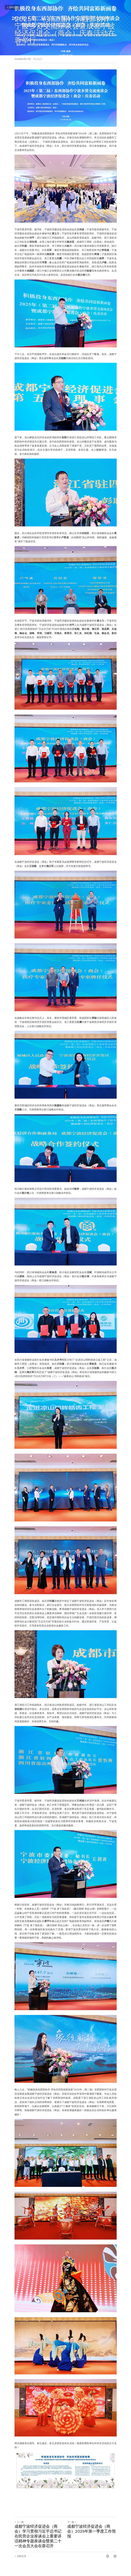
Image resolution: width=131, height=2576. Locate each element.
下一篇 (71, 2522)
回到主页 (12, 7)
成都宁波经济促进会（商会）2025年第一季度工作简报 (91, 2531)
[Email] (115, 2556)
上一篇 (19, 2522)
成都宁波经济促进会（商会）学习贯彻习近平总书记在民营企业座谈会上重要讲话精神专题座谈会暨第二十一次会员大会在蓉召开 (38, 2536)
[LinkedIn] (107, 2556)
